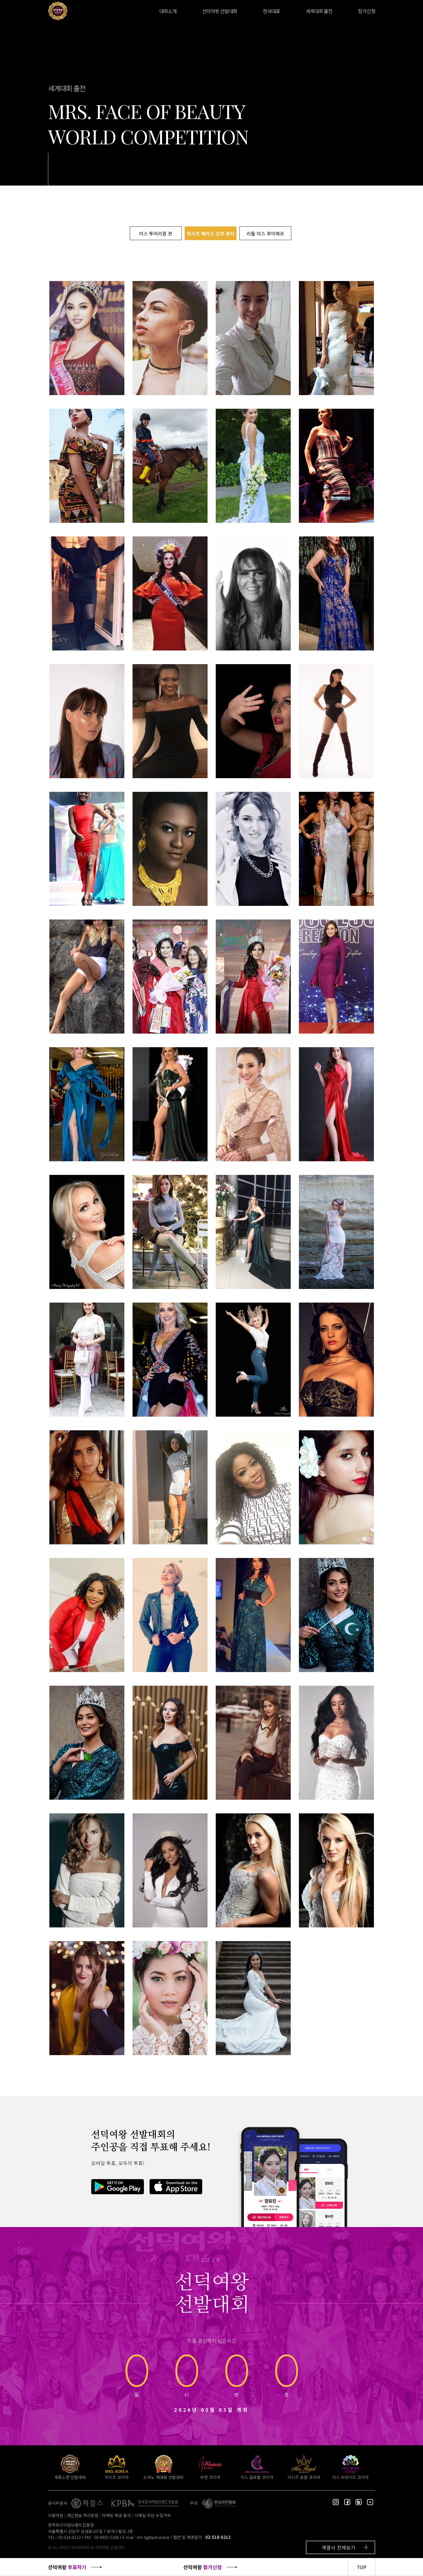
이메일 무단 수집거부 (152, 2515)
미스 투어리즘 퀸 (155, 233)
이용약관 (55, 2515)
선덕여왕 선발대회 (219, 10)
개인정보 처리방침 (82, 2515)
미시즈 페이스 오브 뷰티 (211, 233)
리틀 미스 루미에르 (265, 233)
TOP (362, 2567)
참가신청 (366, 10)
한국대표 (271, 10)
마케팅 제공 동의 (116, 2515)
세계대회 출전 (319, 10)
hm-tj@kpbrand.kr (153, 2537)
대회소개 (167, 10)
